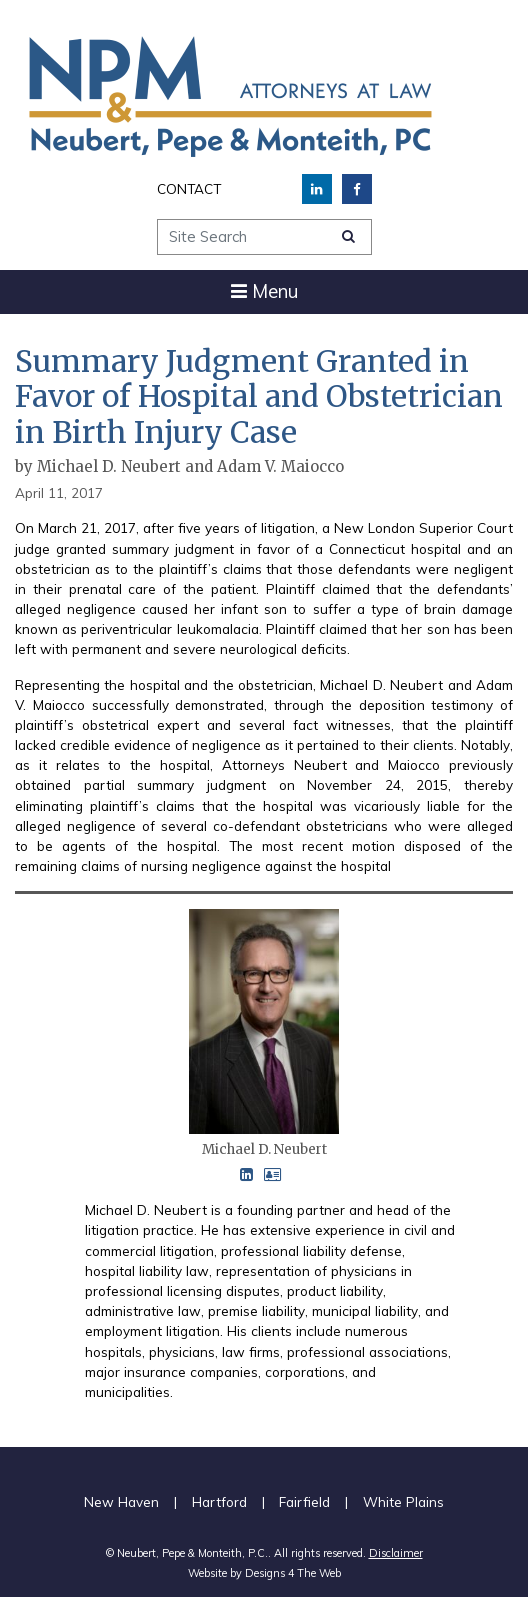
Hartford (219, 1501)
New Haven (121, 1501)
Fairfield (304, 1501)
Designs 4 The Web (293, 1573)
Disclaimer (396, 1553)
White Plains (403, 1501)
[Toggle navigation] (263, 291)
